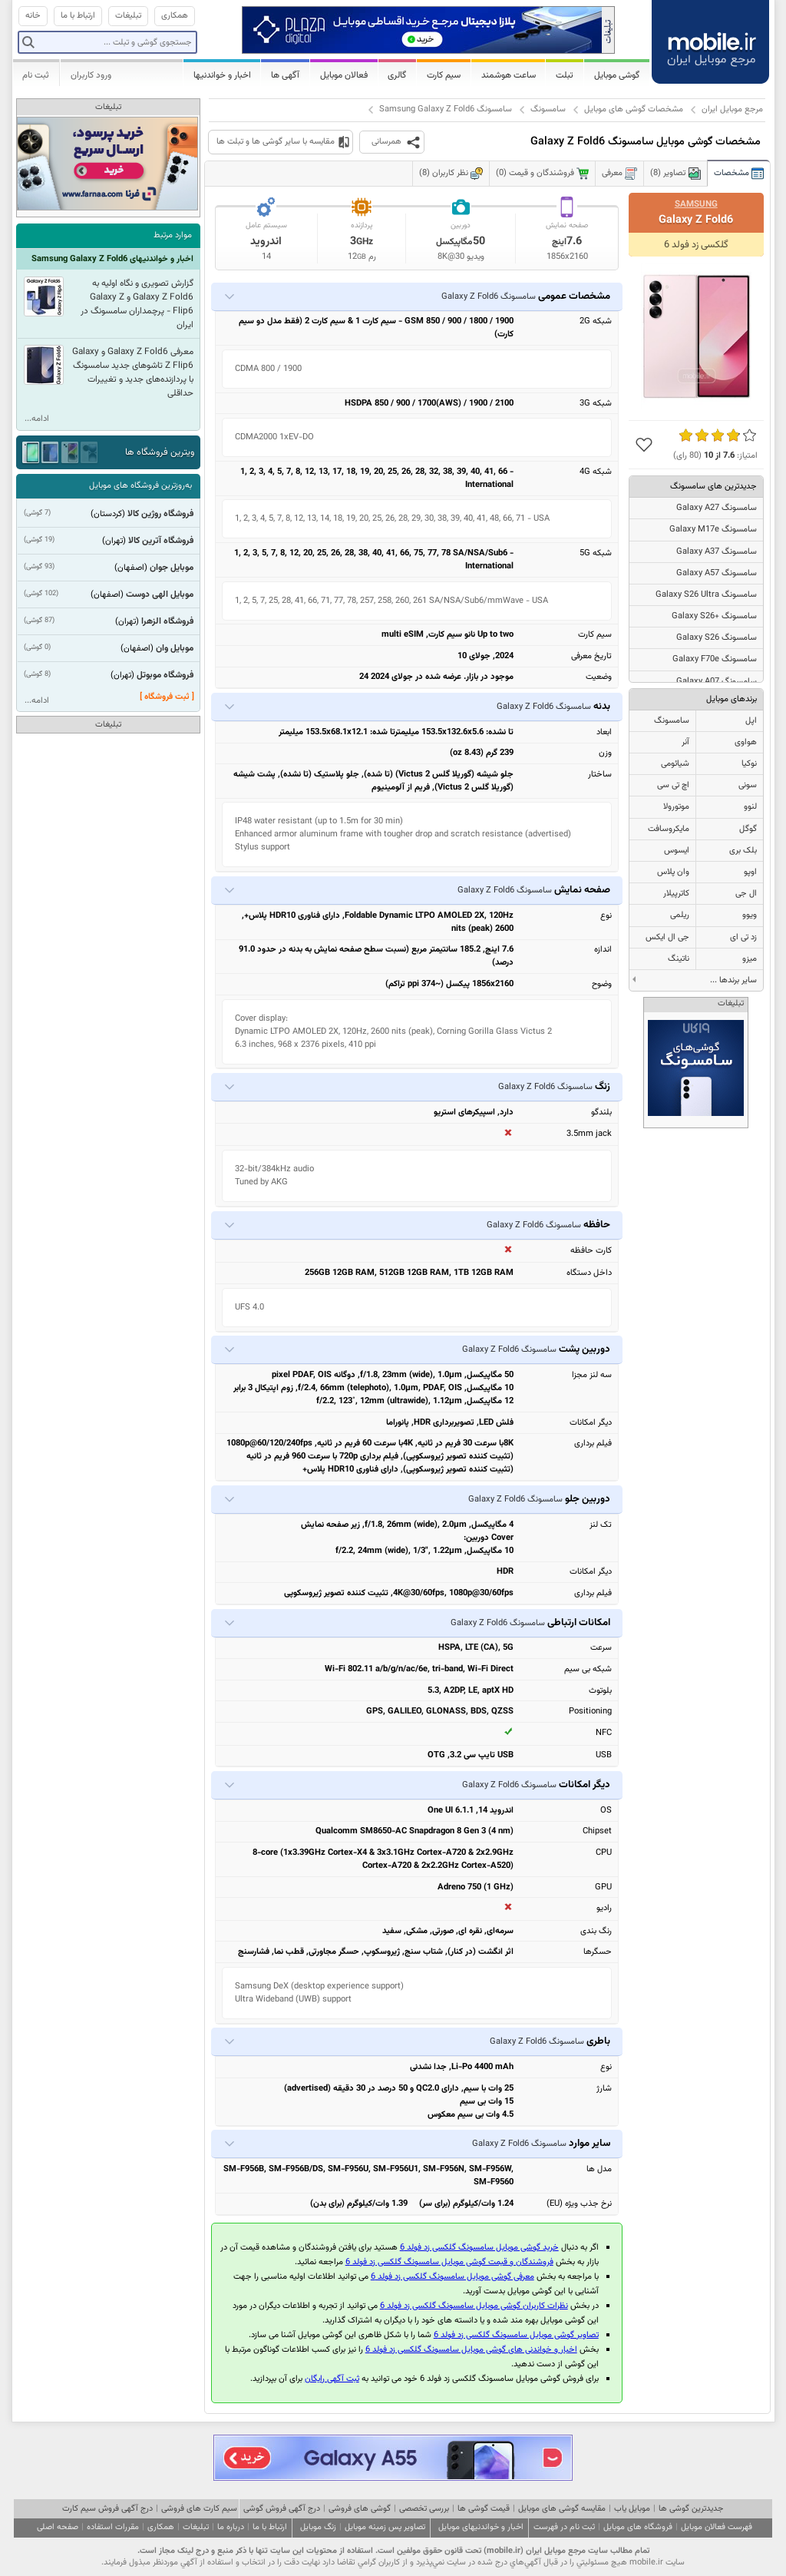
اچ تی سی (673, 785)
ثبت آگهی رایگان (332, 2379)
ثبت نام (35, 75)
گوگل (748, 829)
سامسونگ (548, 109)
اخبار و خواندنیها (222, 75)
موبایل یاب (632, 2508)
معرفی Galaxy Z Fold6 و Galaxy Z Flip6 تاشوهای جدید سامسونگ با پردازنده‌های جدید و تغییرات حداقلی (132, 372)
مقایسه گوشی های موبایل (562, 2508)
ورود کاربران (91, 75)
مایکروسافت (668, 829)
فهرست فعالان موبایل (716, 2527)
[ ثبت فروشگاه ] (167, 697)
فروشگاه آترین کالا (160, 541)
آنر (685, 742)
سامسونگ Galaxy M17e (713, 529)
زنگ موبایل (318, 2527)
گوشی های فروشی (360, 2508)
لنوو (750, 806)
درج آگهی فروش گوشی (281, 2508)
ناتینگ (678, 958)
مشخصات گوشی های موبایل (633, 109)
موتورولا (676, 806)
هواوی (746, 742)
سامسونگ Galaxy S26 (716, 637)
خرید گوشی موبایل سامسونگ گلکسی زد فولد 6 (479, 2247)
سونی (747, 785)
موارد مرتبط (173, 235)
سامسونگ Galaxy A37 (716, 551)
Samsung (696, 204)
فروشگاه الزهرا (167, 621)
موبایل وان (174, 648)
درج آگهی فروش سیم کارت (107, 2508)
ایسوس (676, 850)
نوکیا (749, 763)
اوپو (750, 872)
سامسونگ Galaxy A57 (716, 573)
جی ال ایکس (667, 937)
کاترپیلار (676, 893)
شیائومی (675, 763)
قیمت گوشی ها (483, 2508)
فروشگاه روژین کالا (160, 514)
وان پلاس (673, 872)
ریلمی (679, 915)
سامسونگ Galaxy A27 (716, 508)
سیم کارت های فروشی (199, 2508)
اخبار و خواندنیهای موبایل (480, 2527)
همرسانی (386, 141)
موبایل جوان (171, 567)
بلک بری (743, 850)
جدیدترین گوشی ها (691, 2508)
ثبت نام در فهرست (564, 2527)
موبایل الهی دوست (159, 594)
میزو (749, 958)
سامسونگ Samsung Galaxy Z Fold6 (445, 109)
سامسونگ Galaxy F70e (714, 659)
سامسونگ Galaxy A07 (716, 681)
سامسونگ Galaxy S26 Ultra (706, 594)
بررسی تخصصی (424, 2508)
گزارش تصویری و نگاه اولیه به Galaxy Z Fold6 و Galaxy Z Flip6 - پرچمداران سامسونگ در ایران (137, 304)
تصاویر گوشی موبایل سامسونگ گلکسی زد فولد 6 (516, 2335)
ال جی (746, 893)
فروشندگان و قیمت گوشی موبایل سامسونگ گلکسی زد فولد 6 (449, 2262)
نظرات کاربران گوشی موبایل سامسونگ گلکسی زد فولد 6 (474, 2306)
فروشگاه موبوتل (165, 675)
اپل (751, 720)
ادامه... (37, 418)
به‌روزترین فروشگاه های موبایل (140, 485)
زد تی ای (743, 937)
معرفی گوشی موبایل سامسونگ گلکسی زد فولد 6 (452, 2276)
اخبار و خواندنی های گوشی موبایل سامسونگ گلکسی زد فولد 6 (471, 2349)
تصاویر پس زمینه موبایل (385, 2527)
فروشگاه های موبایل (637, 2527)
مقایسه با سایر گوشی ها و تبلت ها (275, 141)
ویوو (749, 915)
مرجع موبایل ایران (732, 109)
